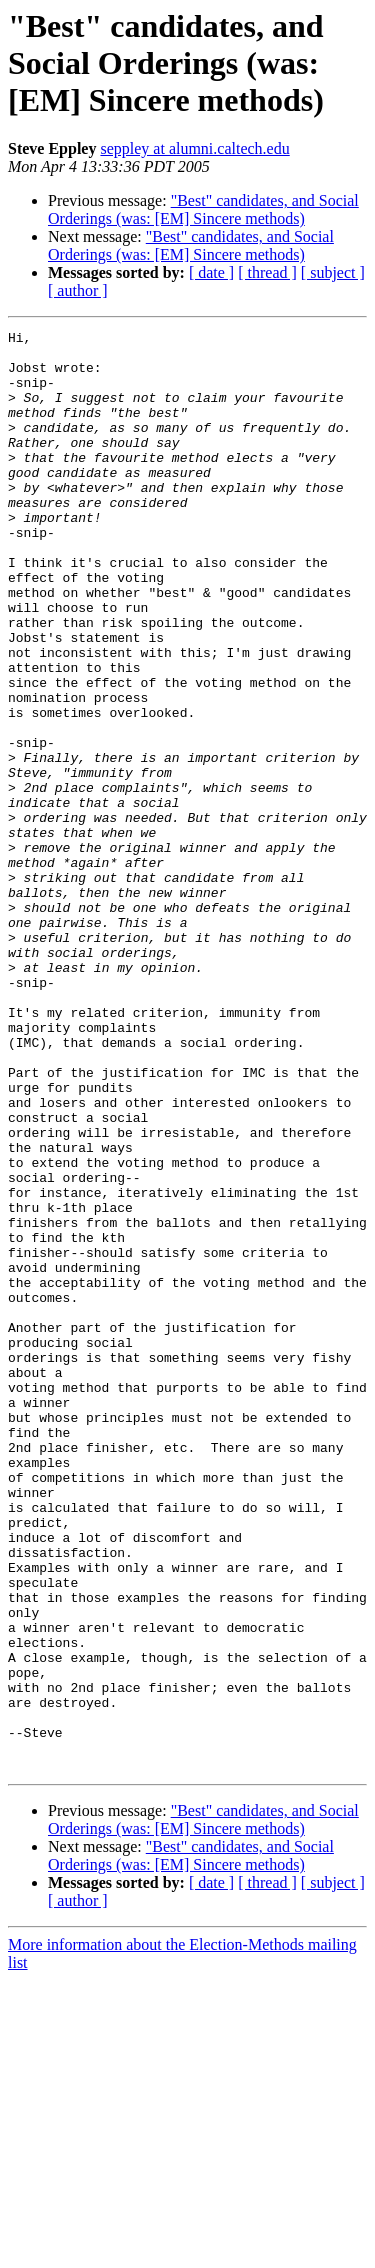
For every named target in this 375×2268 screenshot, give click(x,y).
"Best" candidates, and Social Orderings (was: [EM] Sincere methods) (203, 209)
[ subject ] (333, 272)
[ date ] (211, 272)
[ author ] (78, 290)
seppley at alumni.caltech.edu (194, 148)
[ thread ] (267, 272)
